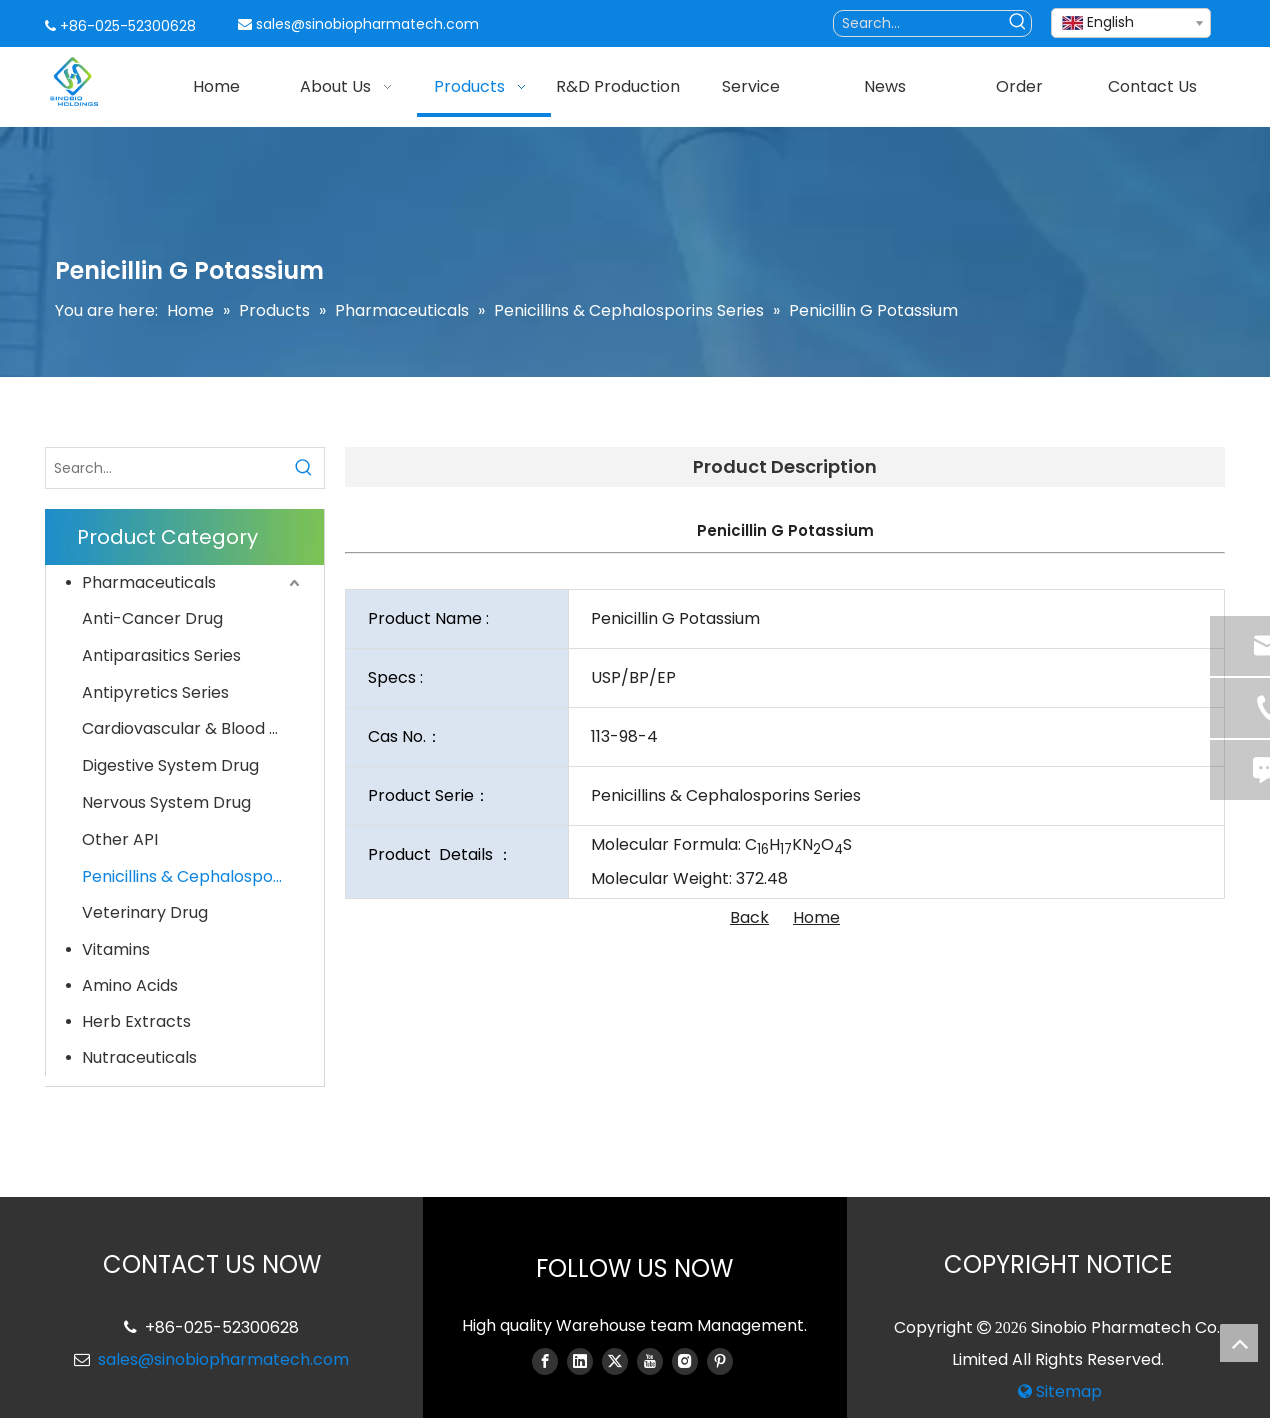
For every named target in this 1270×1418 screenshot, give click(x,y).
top (1239, 1343)
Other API (120, 839)
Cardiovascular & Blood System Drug (193, 728)
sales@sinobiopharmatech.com (367, 24)
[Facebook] (545, 1361)
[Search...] (919, 23)
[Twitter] (615, 1361)
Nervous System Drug (166, 802)
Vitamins (116, 949)
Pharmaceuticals (149, 582)
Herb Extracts (136, 1021)
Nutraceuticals (139, 1057)
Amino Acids (130, 985)
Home (816, 917)
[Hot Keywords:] (1018, 23)
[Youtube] (650, 1361)
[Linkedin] (580, 1361)
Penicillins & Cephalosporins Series (193, 876)
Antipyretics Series (155, 692)
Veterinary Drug (145, 912)
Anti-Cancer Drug (152, 618)
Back (749, 917)
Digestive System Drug (170, 765)
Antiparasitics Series (161, 655)
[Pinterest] (720, 1361)
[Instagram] (685, 1361)
